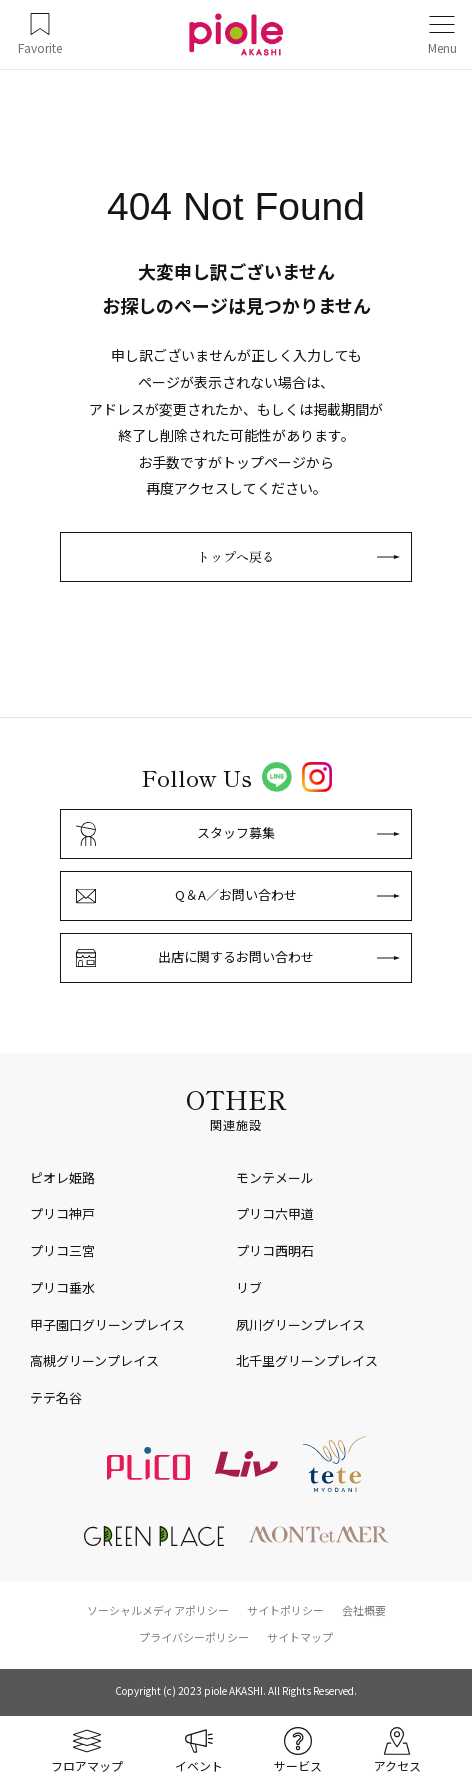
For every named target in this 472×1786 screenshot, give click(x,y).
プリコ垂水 (62, 1287)
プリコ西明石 (275, 1250)
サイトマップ (300, 1637)
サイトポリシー (285, 1610)
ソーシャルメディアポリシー (158, 1610)
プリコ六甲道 (275, 1213)
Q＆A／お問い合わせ (236, 894)
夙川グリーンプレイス (300, 1324)
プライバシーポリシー (194, 1637)
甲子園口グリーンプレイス (107, 1324)
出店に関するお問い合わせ (236, 956)
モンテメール (275, 1177)
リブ (249, 1287)
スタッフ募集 (236, 832)
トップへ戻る (236, 556)
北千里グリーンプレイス (307, 1360)
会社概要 (364, 1610)
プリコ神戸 (62, 1213)
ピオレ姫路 (62, 1177)
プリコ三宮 (62, 1250)
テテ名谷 (56, 1397)
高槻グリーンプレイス (94, 1360)
